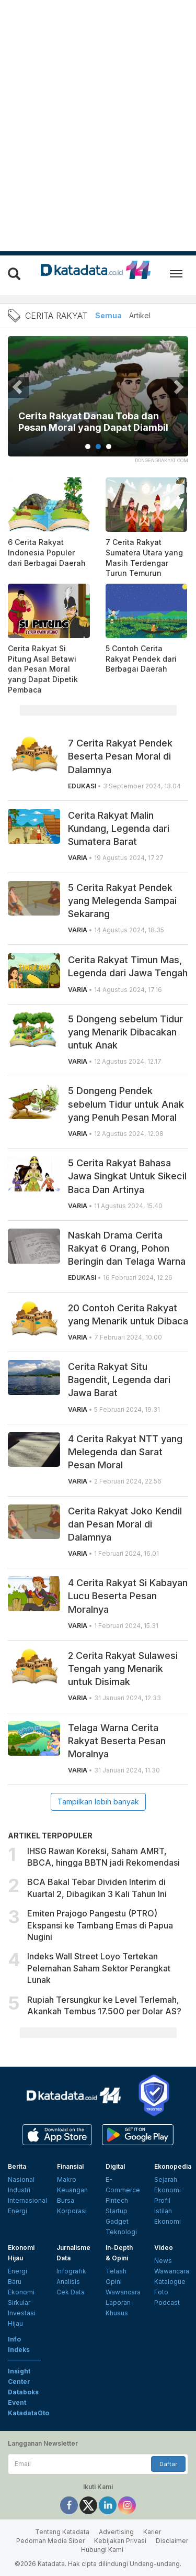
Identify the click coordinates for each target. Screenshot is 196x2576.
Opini (114, 2281)
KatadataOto (28, 2413)
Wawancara (123, 2292)
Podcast (167, 2302)
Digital (115, 2166)
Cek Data (70, 2292)
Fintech (117, 2200)
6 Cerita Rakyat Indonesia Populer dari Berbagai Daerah (47, 552)
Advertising (116, 2532)
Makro (66, 2179)
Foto (161, 2292)
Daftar (168, 2464)
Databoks (23, 2392)
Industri (19, 2190)
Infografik (71, 2271)
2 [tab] (98, 446)
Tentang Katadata (62, 2532)
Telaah (116, 2271)
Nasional (21, 2179)
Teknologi (121, 2232)
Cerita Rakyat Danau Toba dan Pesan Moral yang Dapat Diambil (93, 421)
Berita (17, 2166)
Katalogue (170, 2281)
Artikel (140, 315)
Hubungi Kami (102, 2549)
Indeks (19, 2350)
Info (14, 2339)
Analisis (68, 2281)
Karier (152, 2532)
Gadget (117, 2221)
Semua (108, 315)
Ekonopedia (172, 2166)
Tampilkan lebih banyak (98, 1801)
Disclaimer (172, 2541)
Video (163, 2247)
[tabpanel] (98, 403)
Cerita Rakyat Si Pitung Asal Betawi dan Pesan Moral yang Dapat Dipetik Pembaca (43, 669)
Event (17, 2402)
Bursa (65, 2200)
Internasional (27, 2200)
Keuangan (72, 2190)
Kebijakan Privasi (120, 2541)
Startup (117, 2211)
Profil (162, 2200)
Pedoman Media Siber (50, 2541)
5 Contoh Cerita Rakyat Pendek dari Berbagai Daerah (141, 658)
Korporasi (72, 2211)
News (163, 2261)
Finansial (70, 2166)
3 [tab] (108, 446)
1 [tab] (87, 446)
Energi (17, 2211)
